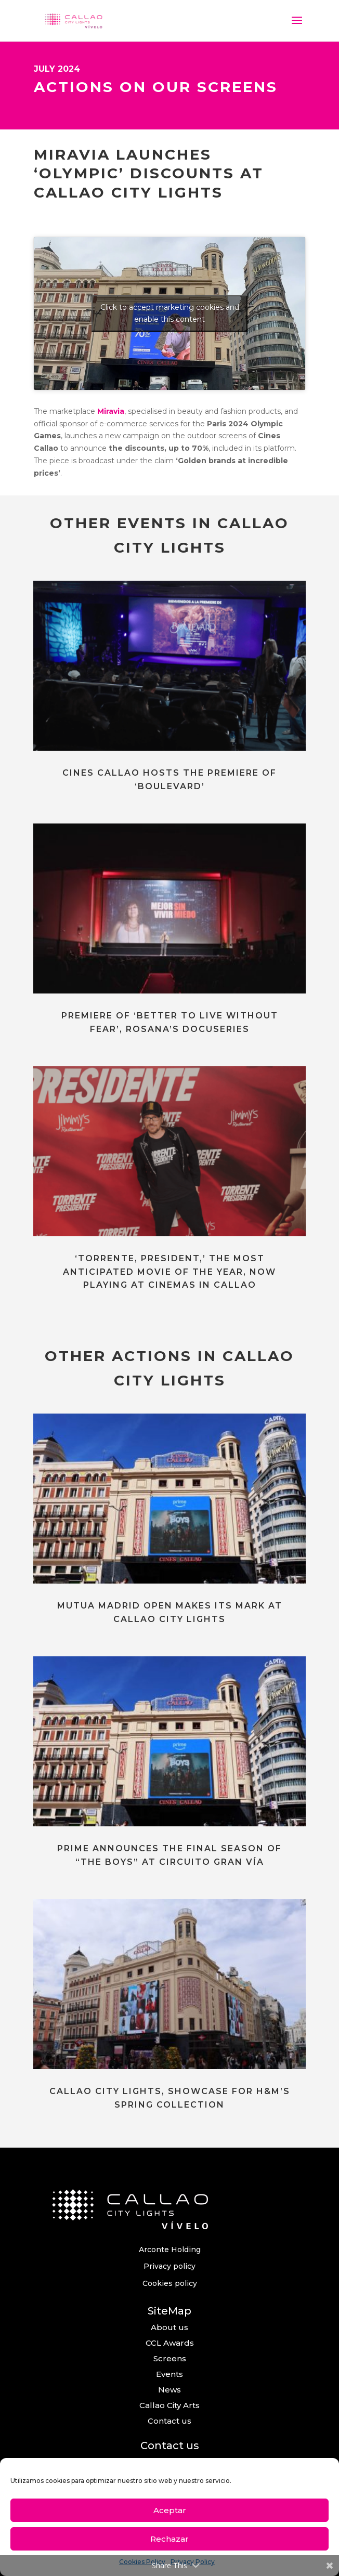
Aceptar (169, 2510)
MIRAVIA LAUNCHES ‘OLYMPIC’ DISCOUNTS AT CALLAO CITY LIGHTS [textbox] (149, 173)
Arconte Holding (170, 2249)
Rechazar (169, 2539)
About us (169, 2327)
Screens (169, 2358)
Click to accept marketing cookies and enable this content (169, 313)
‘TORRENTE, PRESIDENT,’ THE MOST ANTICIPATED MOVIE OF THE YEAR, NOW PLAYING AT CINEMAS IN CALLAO (169, 1271)
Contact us (169, 2421)
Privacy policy (169, 2266)
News (169, 2390)
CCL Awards (170, 2343)
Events (169, 2374)
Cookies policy (169, 2283)
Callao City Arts (169, 2405)
